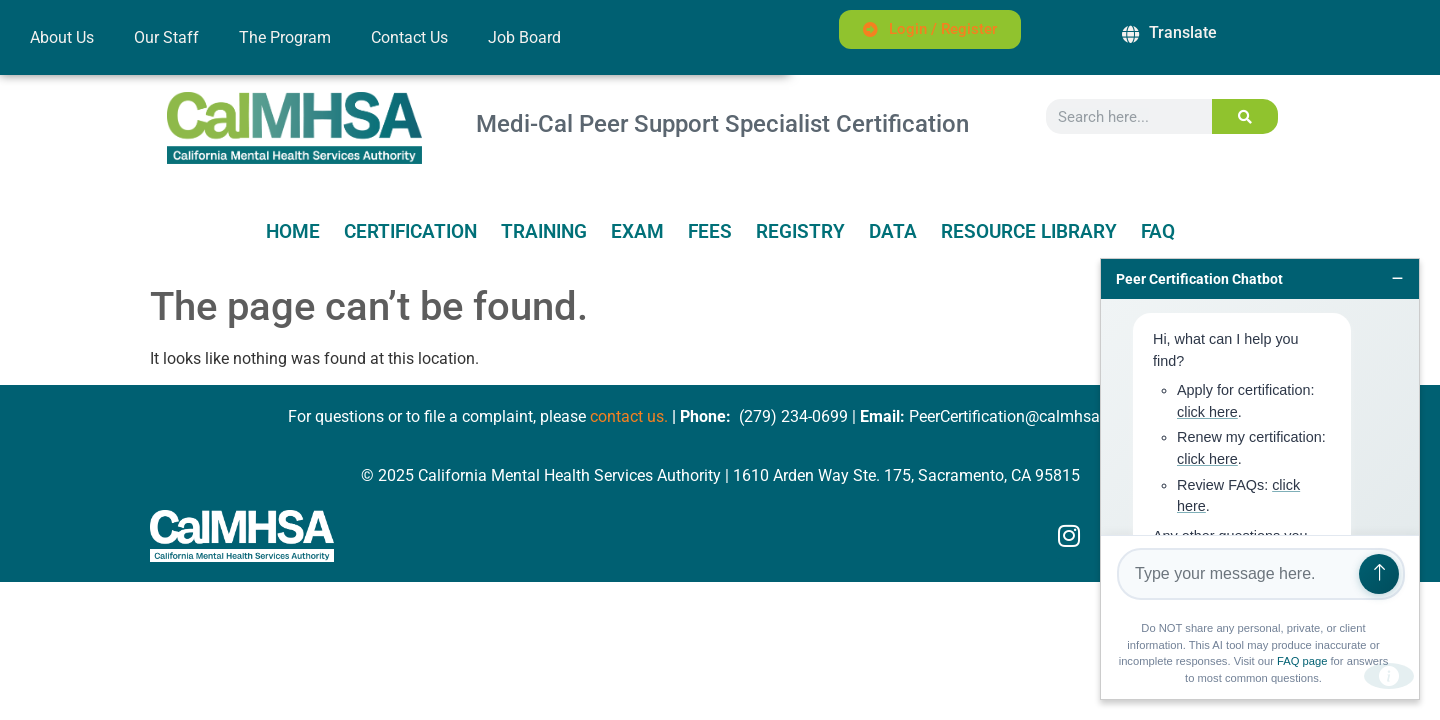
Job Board (524, 37)
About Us (62, 37)
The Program (285, 37)
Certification (410, 232)
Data (893, 232)
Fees (710, 232)
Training (544, 232)
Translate (1183, 32)
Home (293, 232)
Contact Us (409, 37)
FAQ (1158, 232)
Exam (637, 232)
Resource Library (1029, 232)
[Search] (1245, 116)
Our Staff (166, 37)
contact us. (629, 416)
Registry (800, 232)
